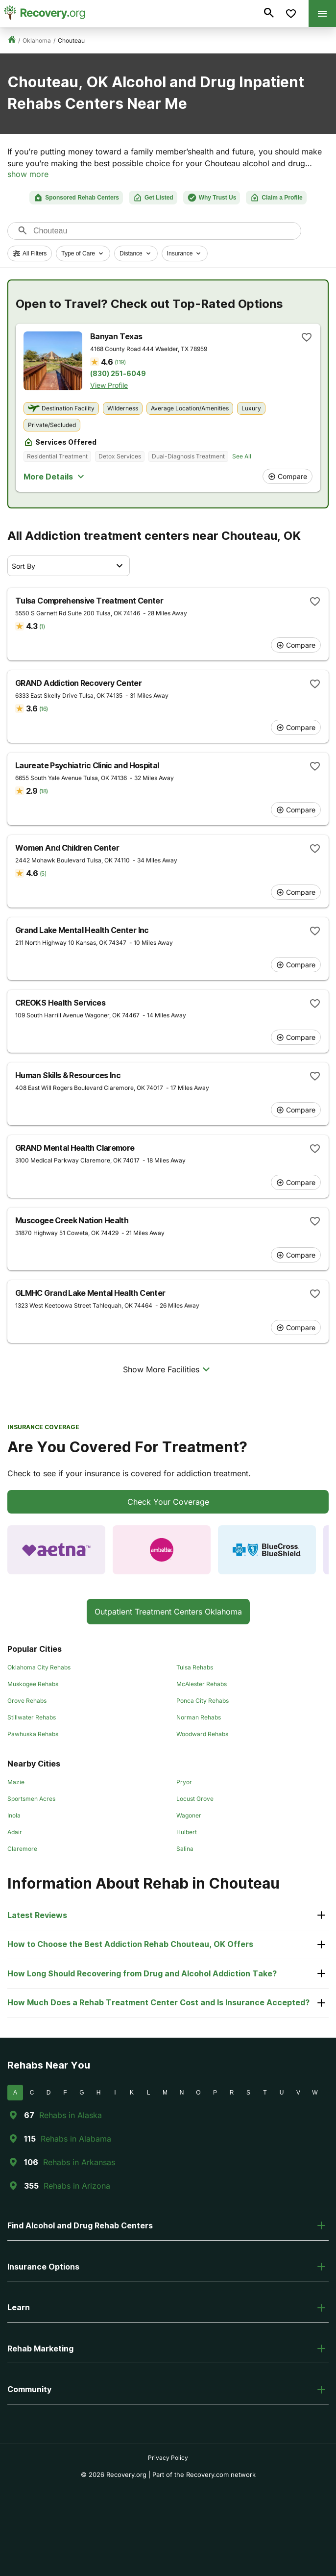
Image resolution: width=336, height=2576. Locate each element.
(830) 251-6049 (118, 374)
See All (241, 456)
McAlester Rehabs (201, 1684)
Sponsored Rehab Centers (76, 197)
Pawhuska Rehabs (32, 1734)
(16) (43, 708)
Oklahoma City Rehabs (39, 1667)
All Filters (30, 253)
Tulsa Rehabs (194, 1667)
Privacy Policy (168, 2457)
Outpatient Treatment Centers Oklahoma (168, 1611)
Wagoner (188, 1815)
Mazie (15, 1782)
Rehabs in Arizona (77, 2186)
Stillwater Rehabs (31, 1717)
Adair (14, 1832)
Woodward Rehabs (202, 1734)
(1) (42, 626)
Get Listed (153, 197)
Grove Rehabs (27, 1700)
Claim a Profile (276, 197)
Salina (184, 1848)
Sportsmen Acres (31, 1798)
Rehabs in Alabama (76, 2139)
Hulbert (186, 1832)
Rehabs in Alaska (70, 2115)
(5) (43, 873)
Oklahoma (37, 40)
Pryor (184, 1782)
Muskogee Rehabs (32, 1684)
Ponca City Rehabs (202, 1700)
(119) (120, 362)
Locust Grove (195, 1798)
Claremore (22, 1848)
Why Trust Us (212, 197)
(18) (43, 791)
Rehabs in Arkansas (79, 2162)
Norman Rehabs (198, 1717)
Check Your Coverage (168, 1502)
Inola (14, 1815)
